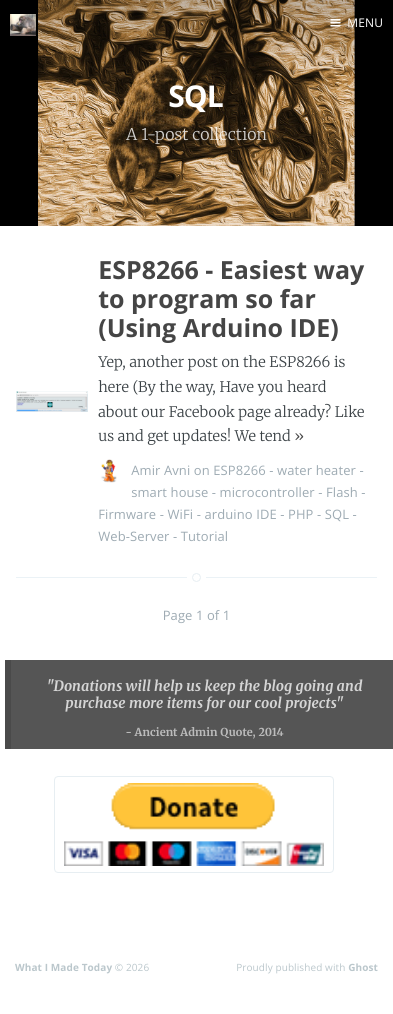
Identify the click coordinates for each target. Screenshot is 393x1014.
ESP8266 (239, 470)
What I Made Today (63, 967)
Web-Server (133, 536)
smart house (169, 492)
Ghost (363, 967)
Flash (342, 492)
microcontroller (267, 492)
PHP (301, 514)
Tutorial (205, 536)
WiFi (181, 514)
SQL (337, 514)
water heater (316, 470)
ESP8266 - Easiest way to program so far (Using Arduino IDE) (231, 299)
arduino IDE (240, 514)
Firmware (127, 514)
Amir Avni (160, 470)
